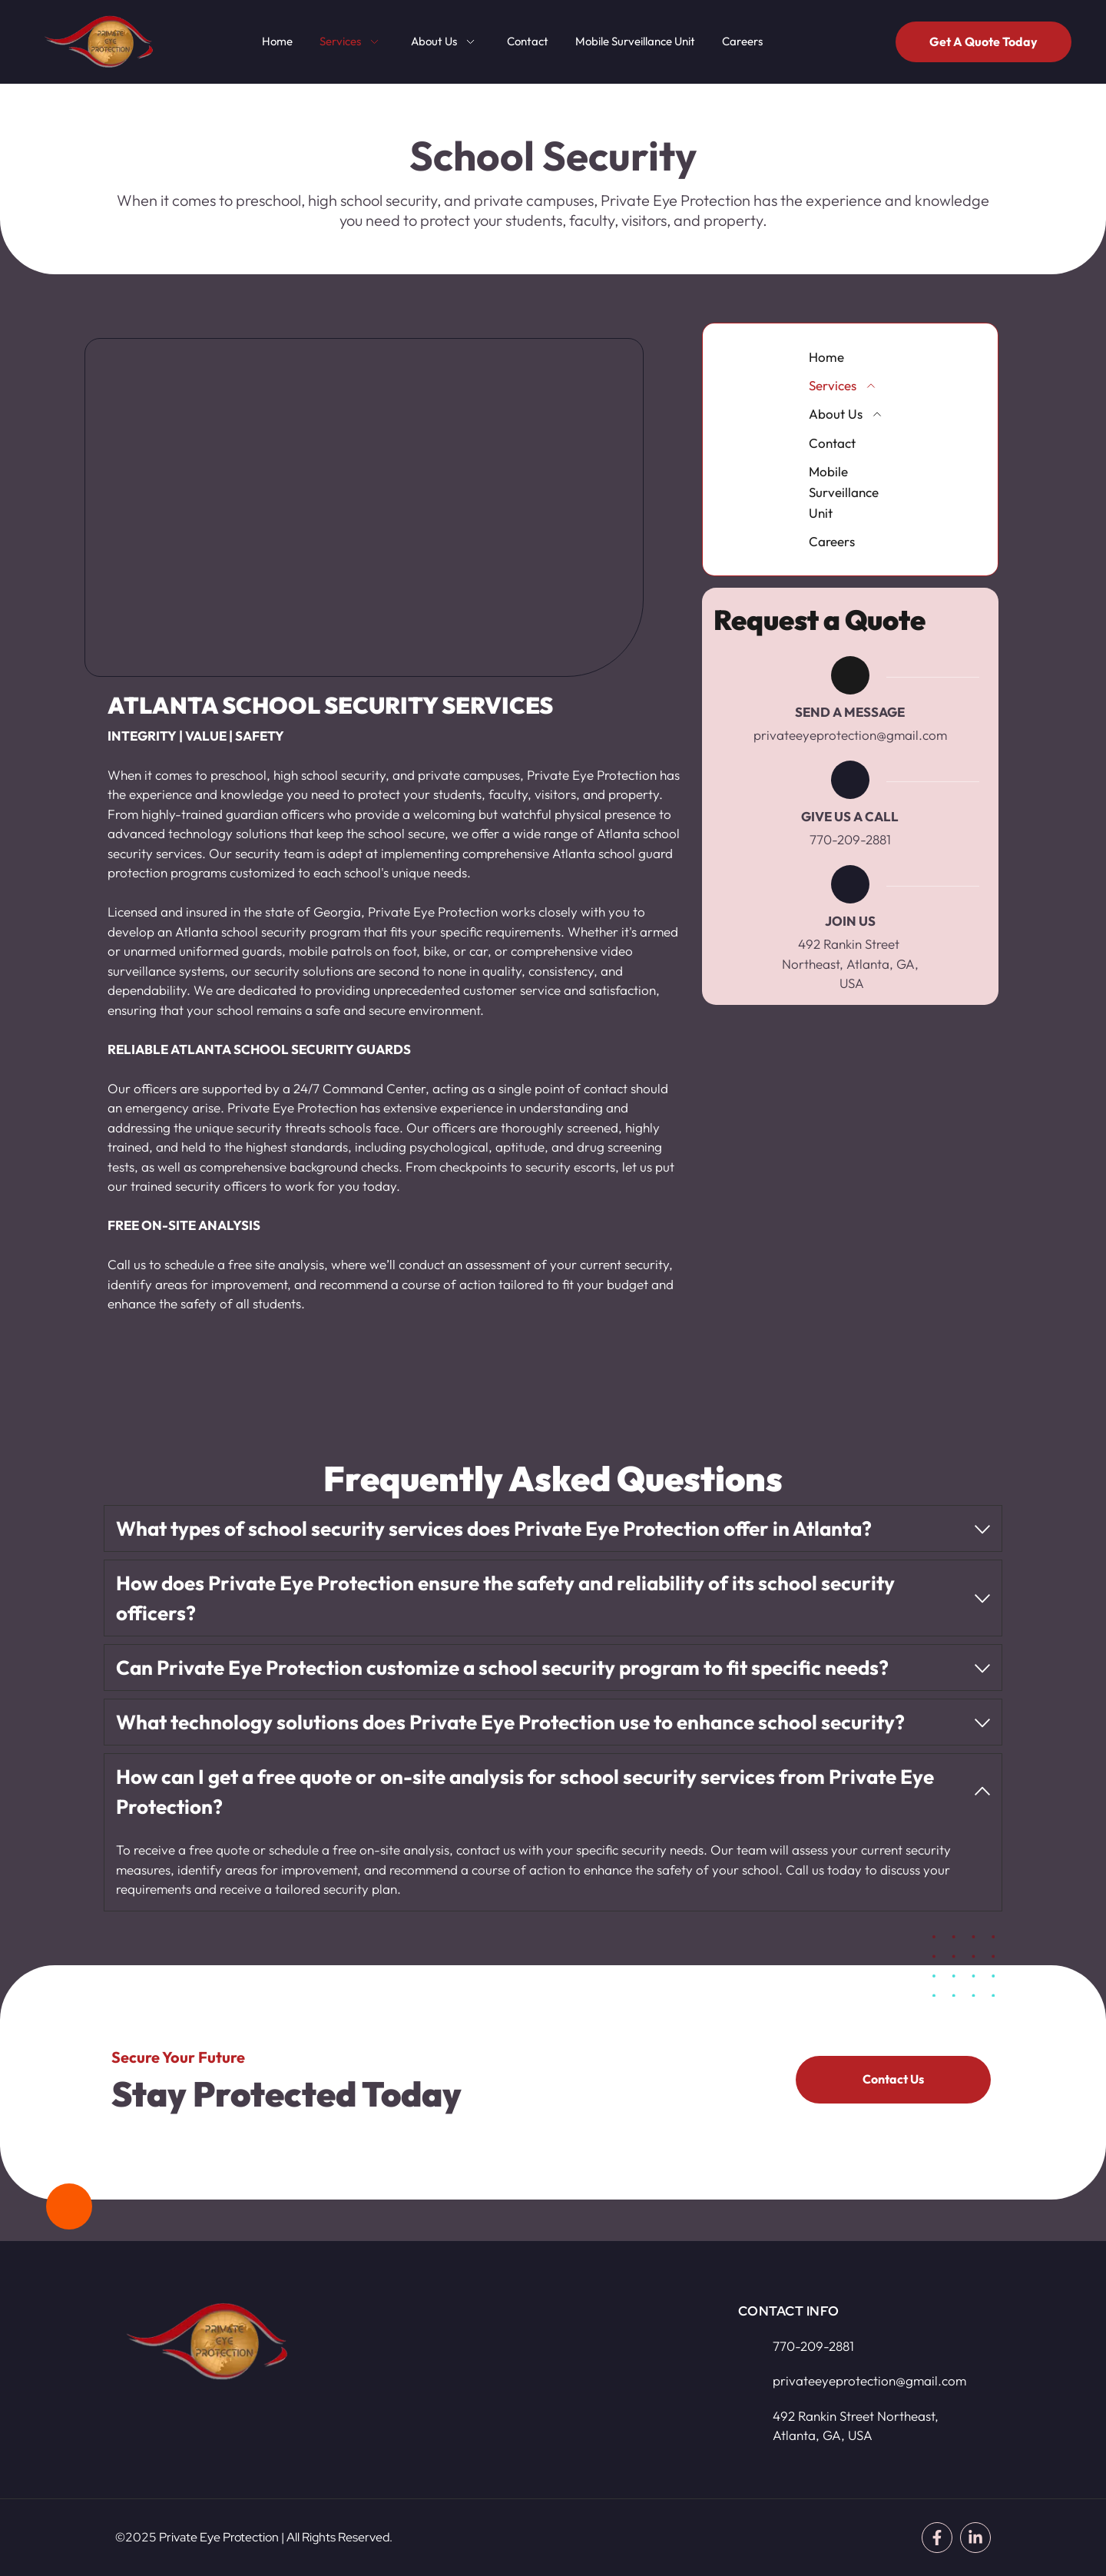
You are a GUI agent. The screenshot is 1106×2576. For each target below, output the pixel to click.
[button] (553, 1528)
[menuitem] (277, 42)
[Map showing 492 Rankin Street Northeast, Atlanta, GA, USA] (537, 2375)
